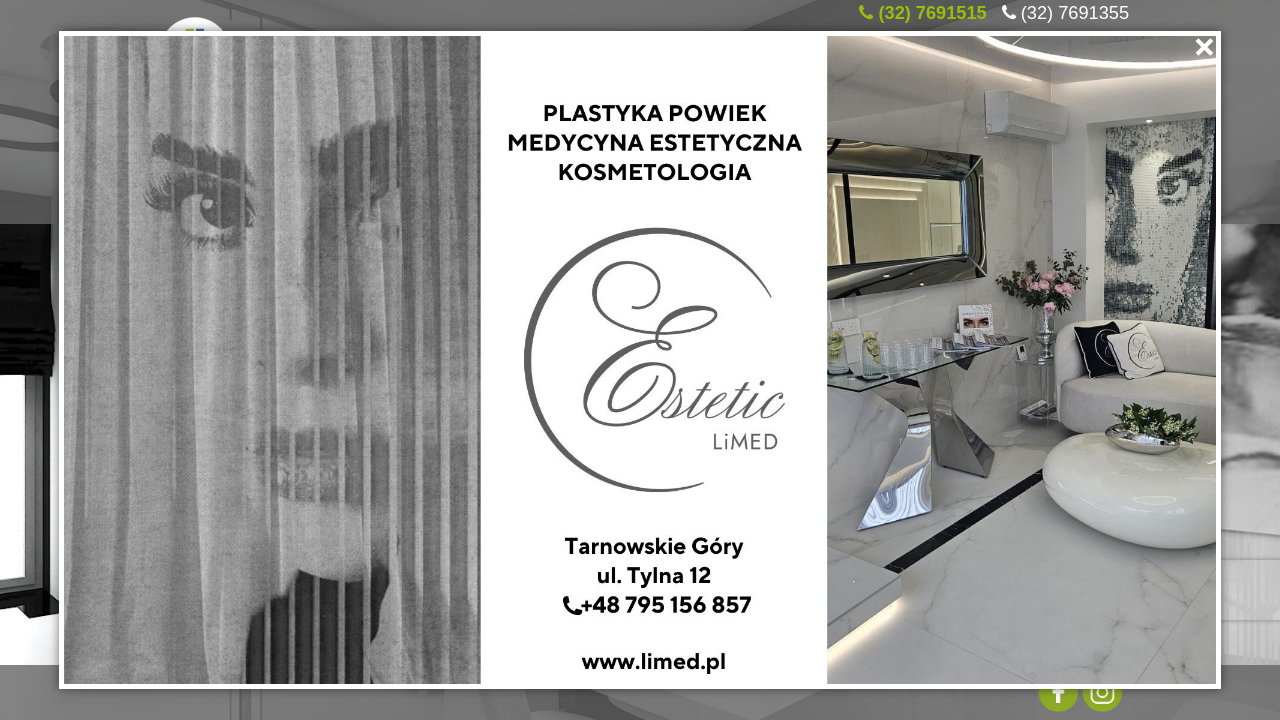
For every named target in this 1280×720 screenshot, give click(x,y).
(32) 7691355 (1075, 10)
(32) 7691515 (932, 10)
